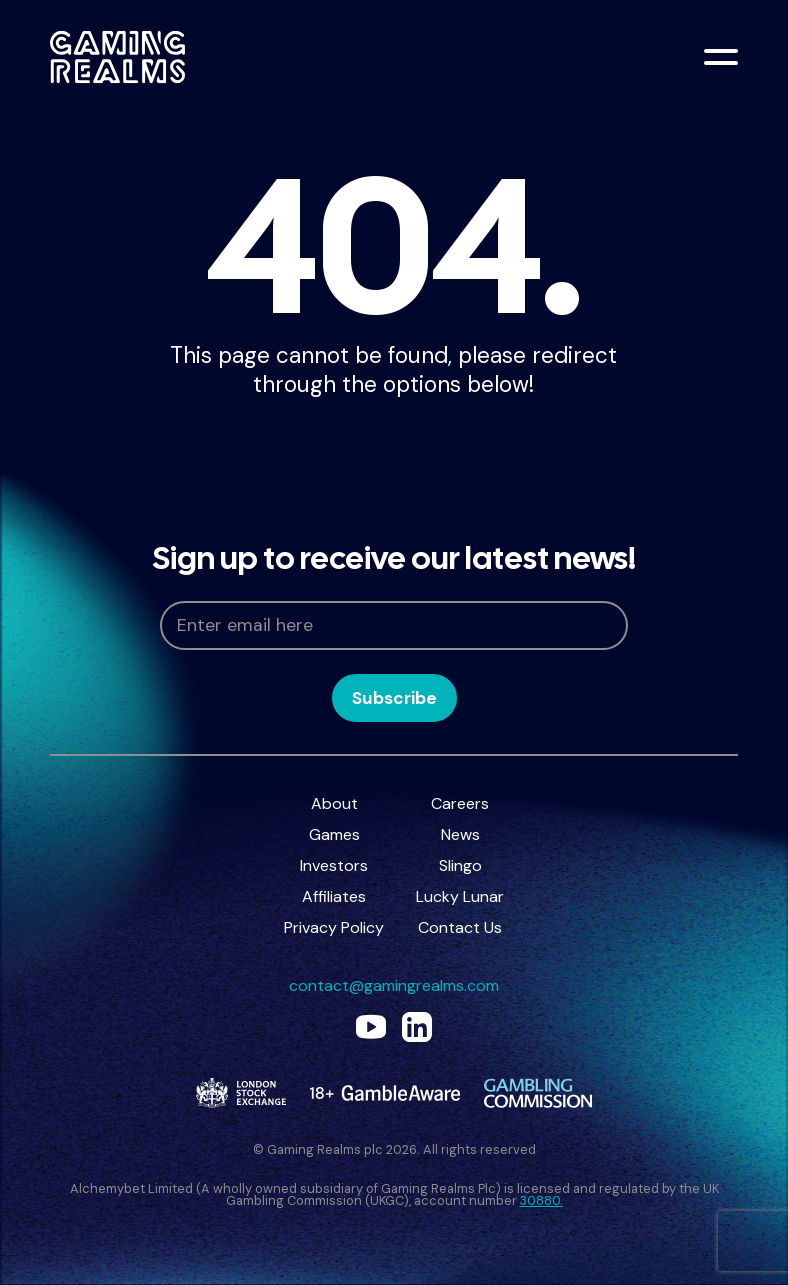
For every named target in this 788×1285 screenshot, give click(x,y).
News (460, 834)
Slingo (460, 865)
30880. (541, 1200)
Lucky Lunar (460, 896)
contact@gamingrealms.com (394, 985)
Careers (460, 803)
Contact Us (460, 927)
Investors (334, 865)
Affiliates (334, 896)
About (334, 803)
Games (334, 834)
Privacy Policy (334, 927)
